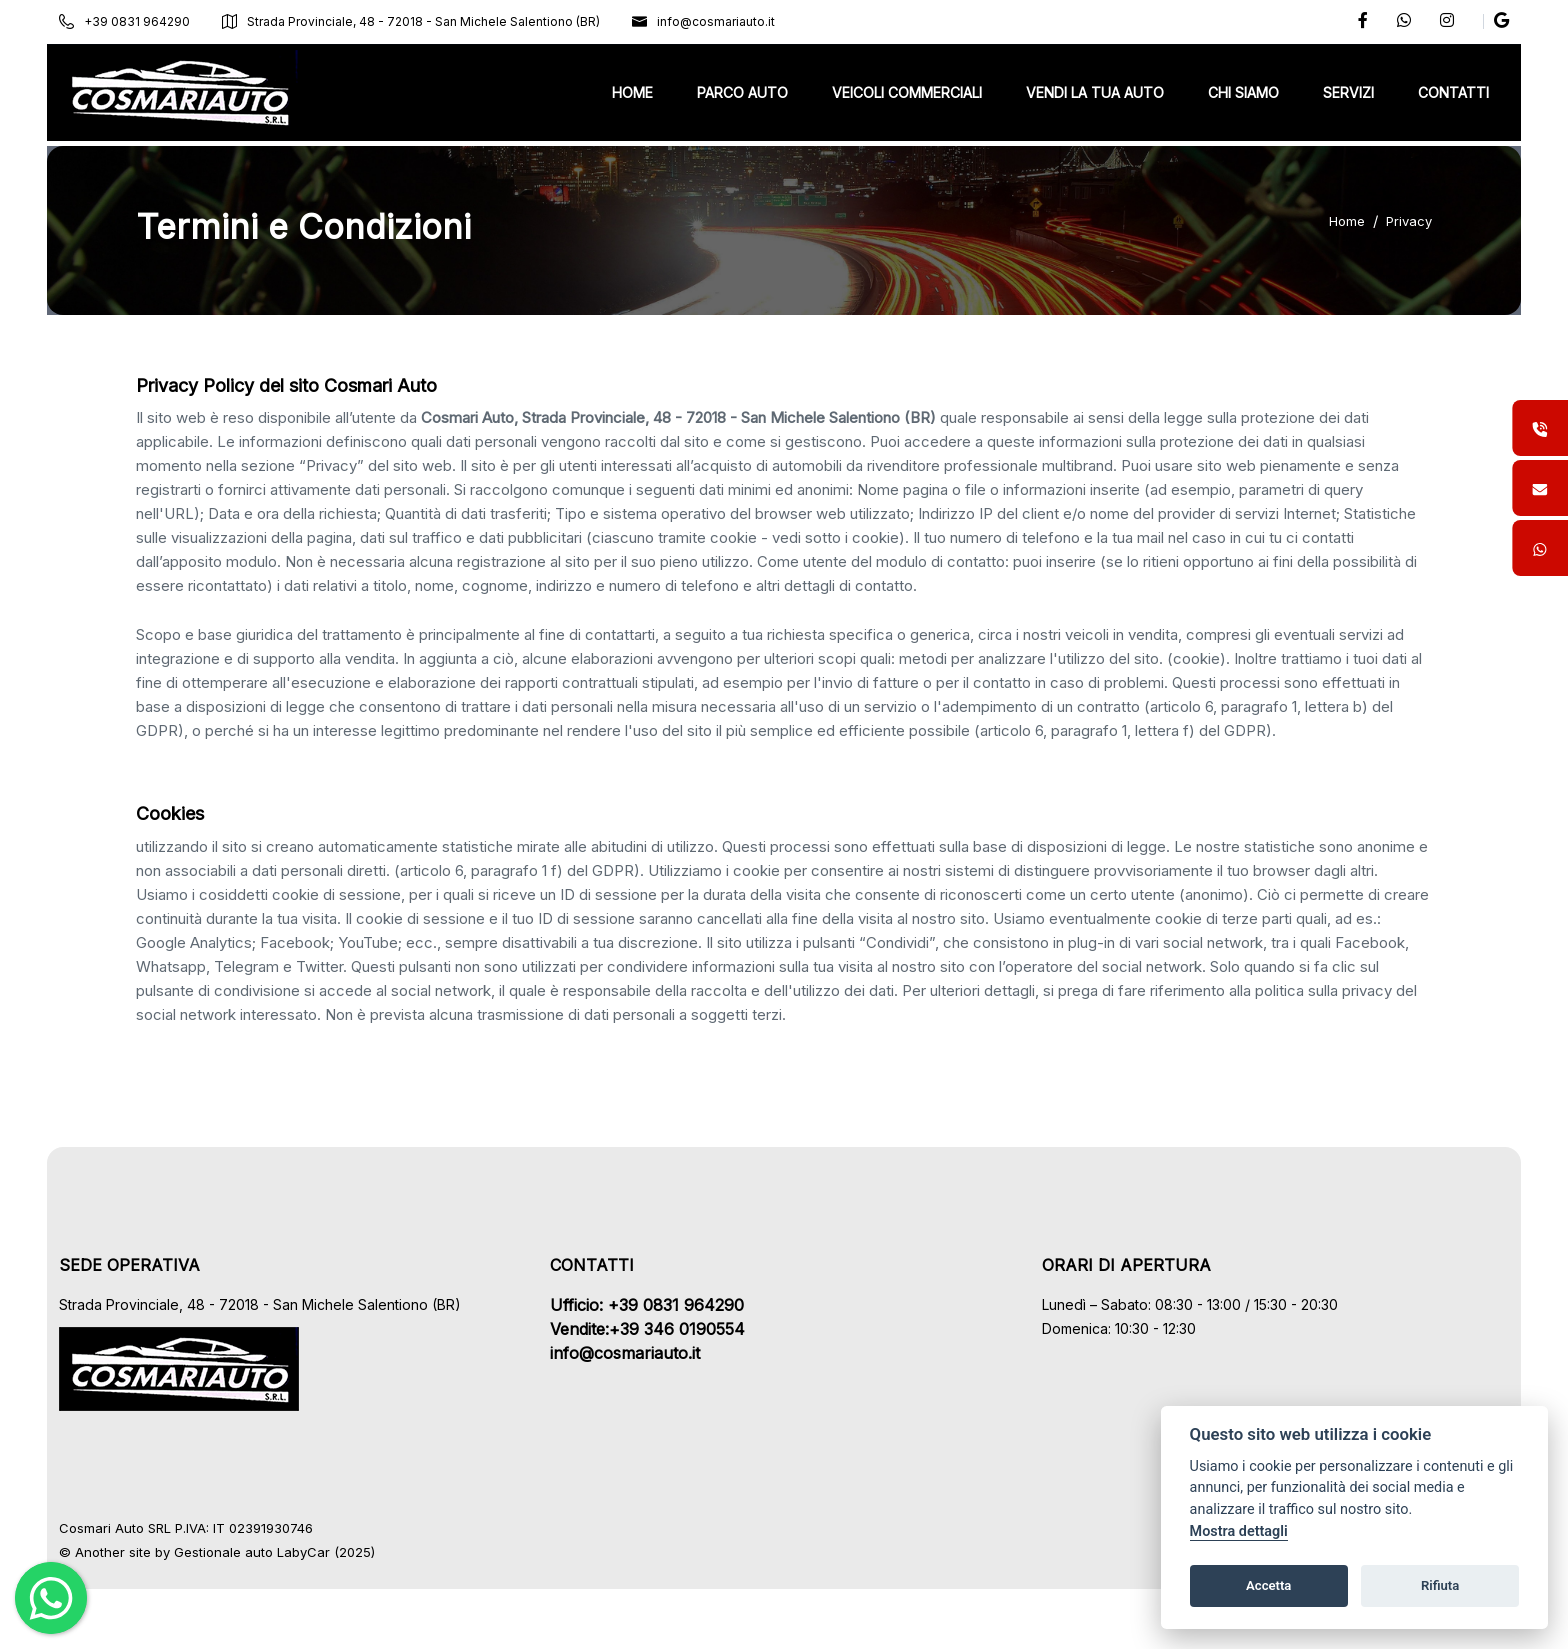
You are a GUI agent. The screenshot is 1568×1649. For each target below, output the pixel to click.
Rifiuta (1440, 1585)
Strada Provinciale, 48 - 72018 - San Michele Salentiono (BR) (424, 21)
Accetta (1268, 1585)
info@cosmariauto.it (716, 21)
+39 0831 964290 (137, 21)
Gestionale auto (236, 1552)
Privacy (1409, 221)
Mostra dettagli (1239, 1531)
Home (1347, 221)
